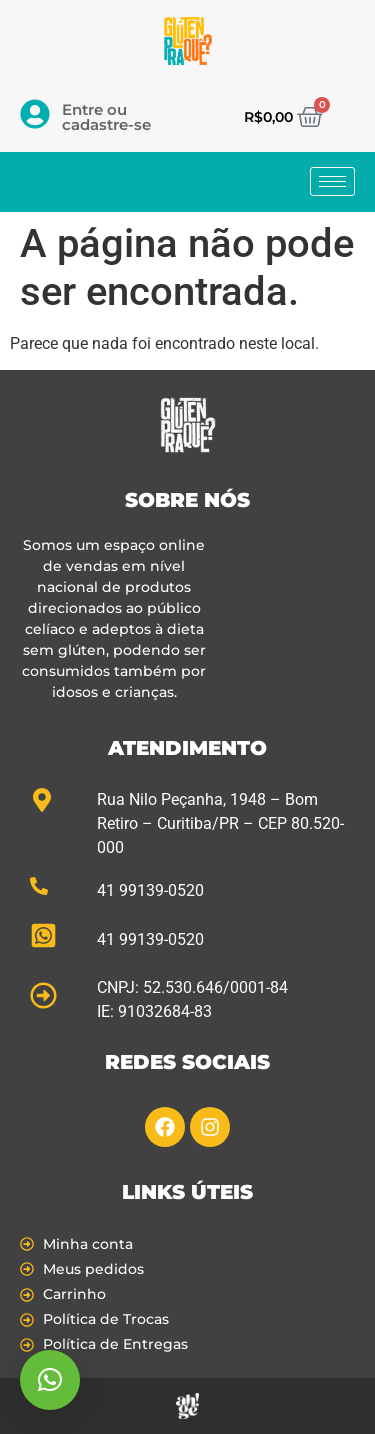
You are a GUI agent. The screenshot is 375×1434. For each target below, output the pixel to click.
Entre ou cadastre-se (106, 117)
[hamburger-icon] (332, 181)
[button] (50, 1380)
